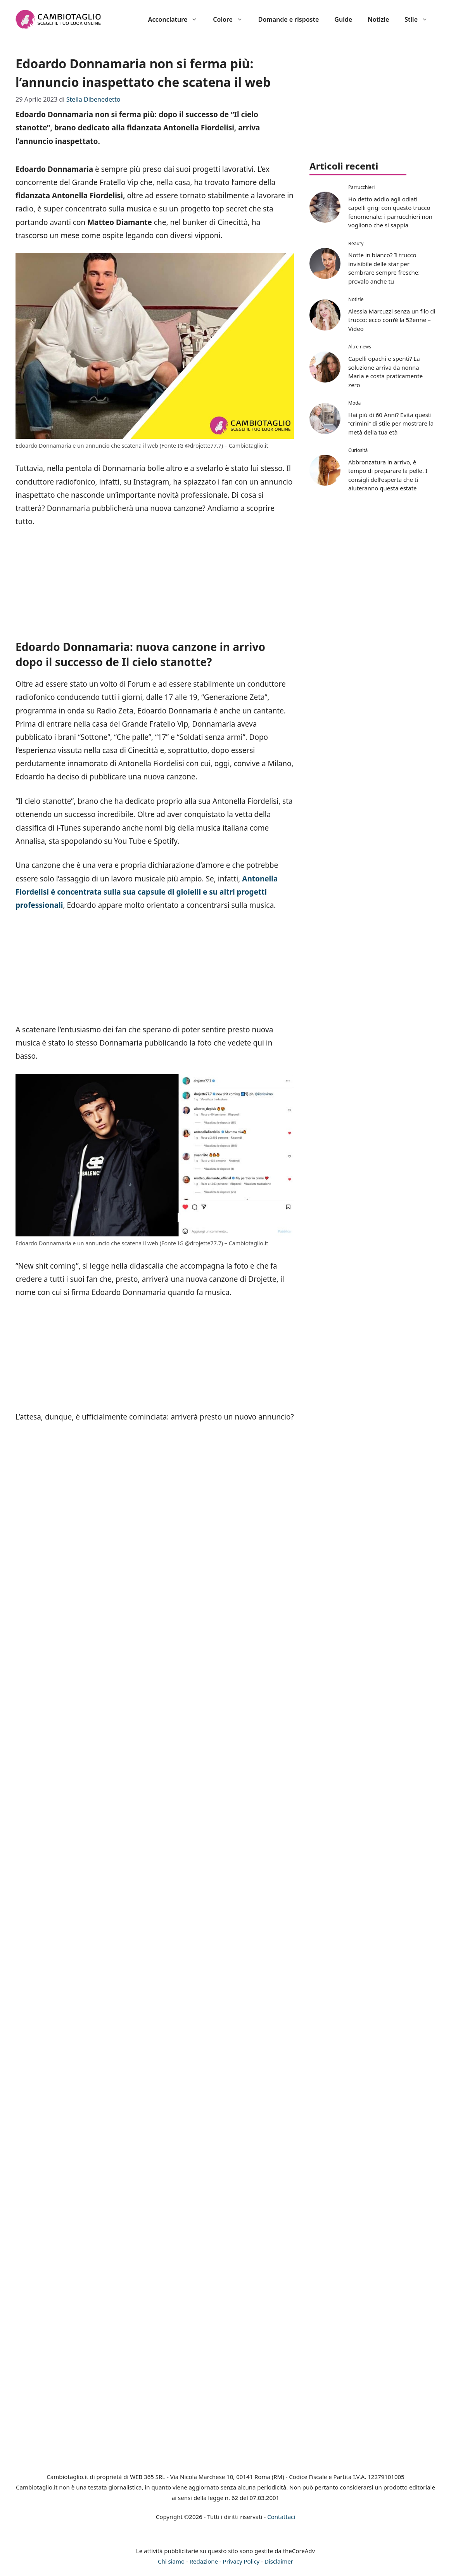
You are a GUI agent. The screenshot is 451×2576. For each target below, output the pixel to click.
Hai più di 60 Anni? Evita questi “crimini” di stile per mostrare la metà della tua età (391, 423)
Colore (231, 19)
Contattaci (281, 2517)
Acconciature (177, 19)
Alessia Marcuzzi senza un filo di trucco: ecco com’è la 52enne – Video (391, 319)
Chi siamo (171, 2561)
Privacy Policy (241, 2561)
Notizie (378, 19)
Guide (343, 19)
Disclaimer (278, 2561)
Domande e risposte (288, 19)
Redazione (204, 2561)
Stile (419, 19)
